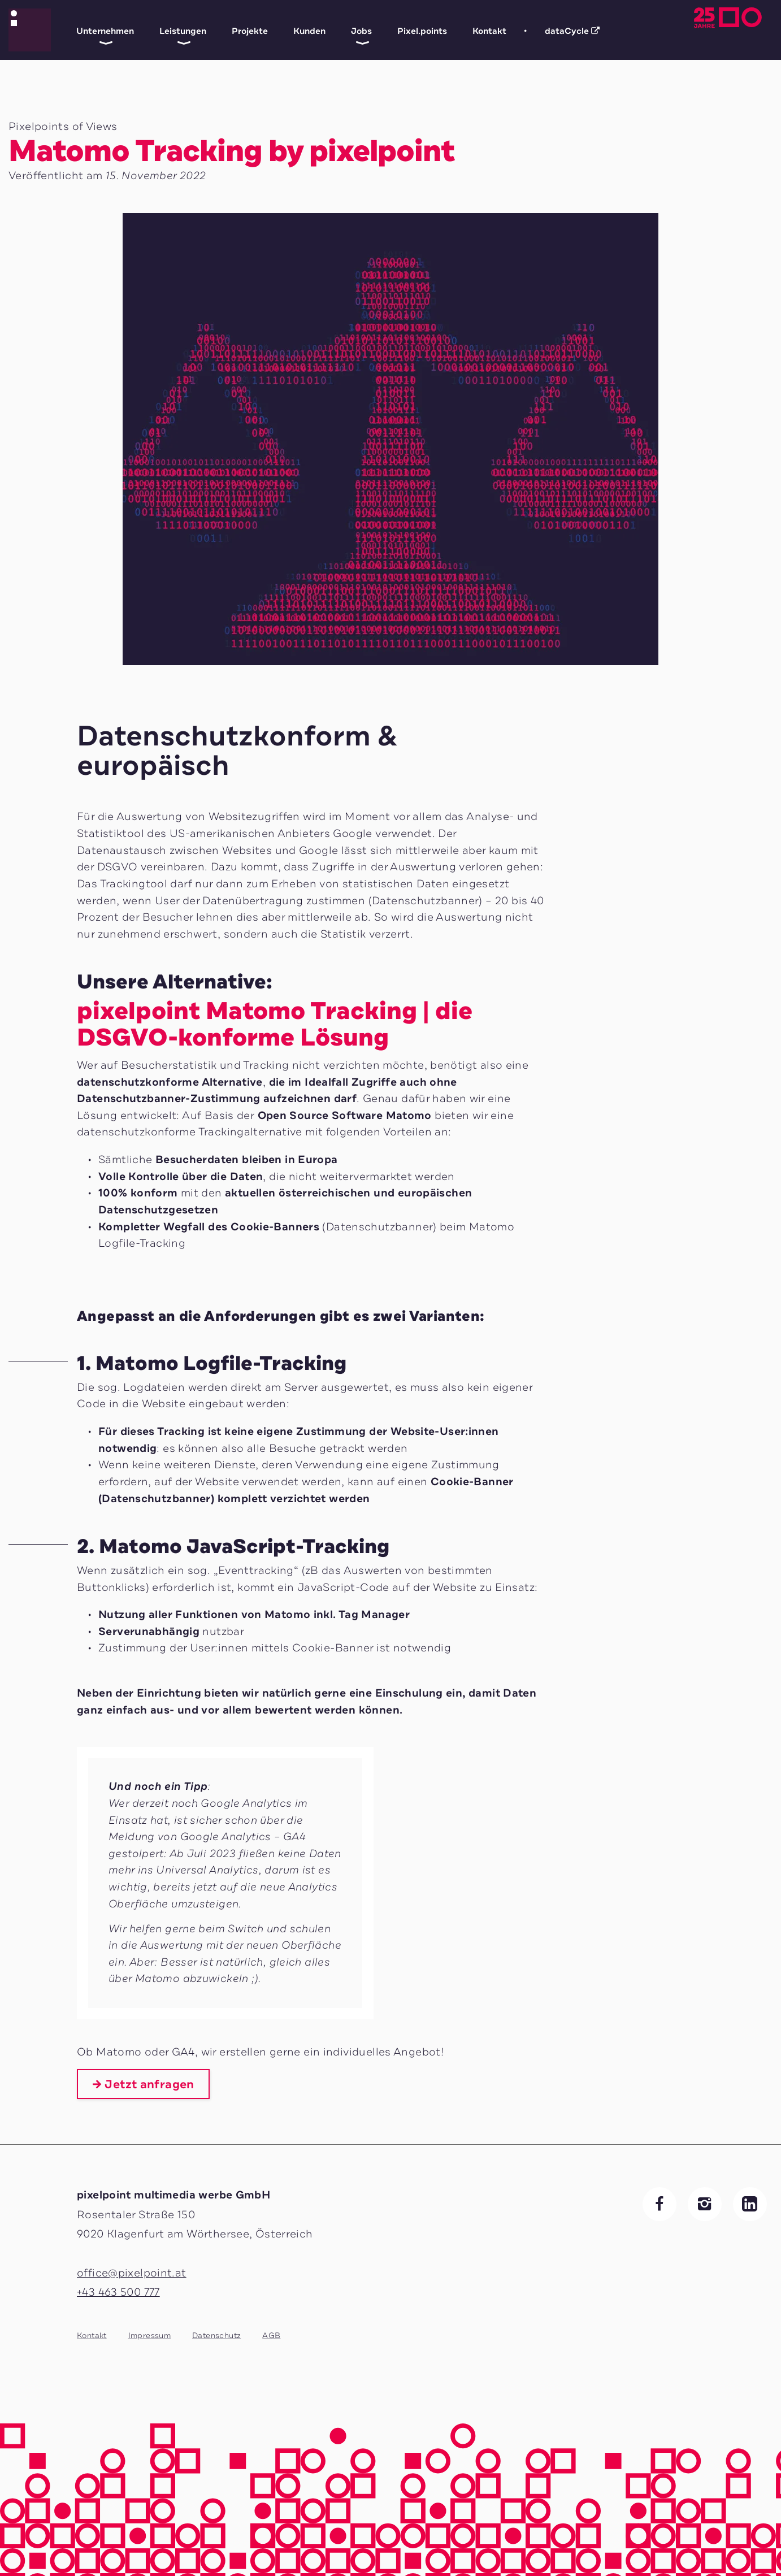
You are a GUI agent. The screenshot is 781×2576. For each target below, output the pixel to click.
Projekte (250, 31)
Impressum (149, 2335)
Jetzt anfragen (149, 2084)
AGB (271, 2335)
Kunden (309, 31)
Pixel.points (422, 31)
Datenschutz (216, 2335)
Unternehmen (105, 31)
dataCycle (562, 28)
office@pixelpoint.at (131, 2273)
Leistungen (182, 31)
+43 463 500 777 (118, 2292)
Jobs (361, 31)
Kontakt (489, 31)
